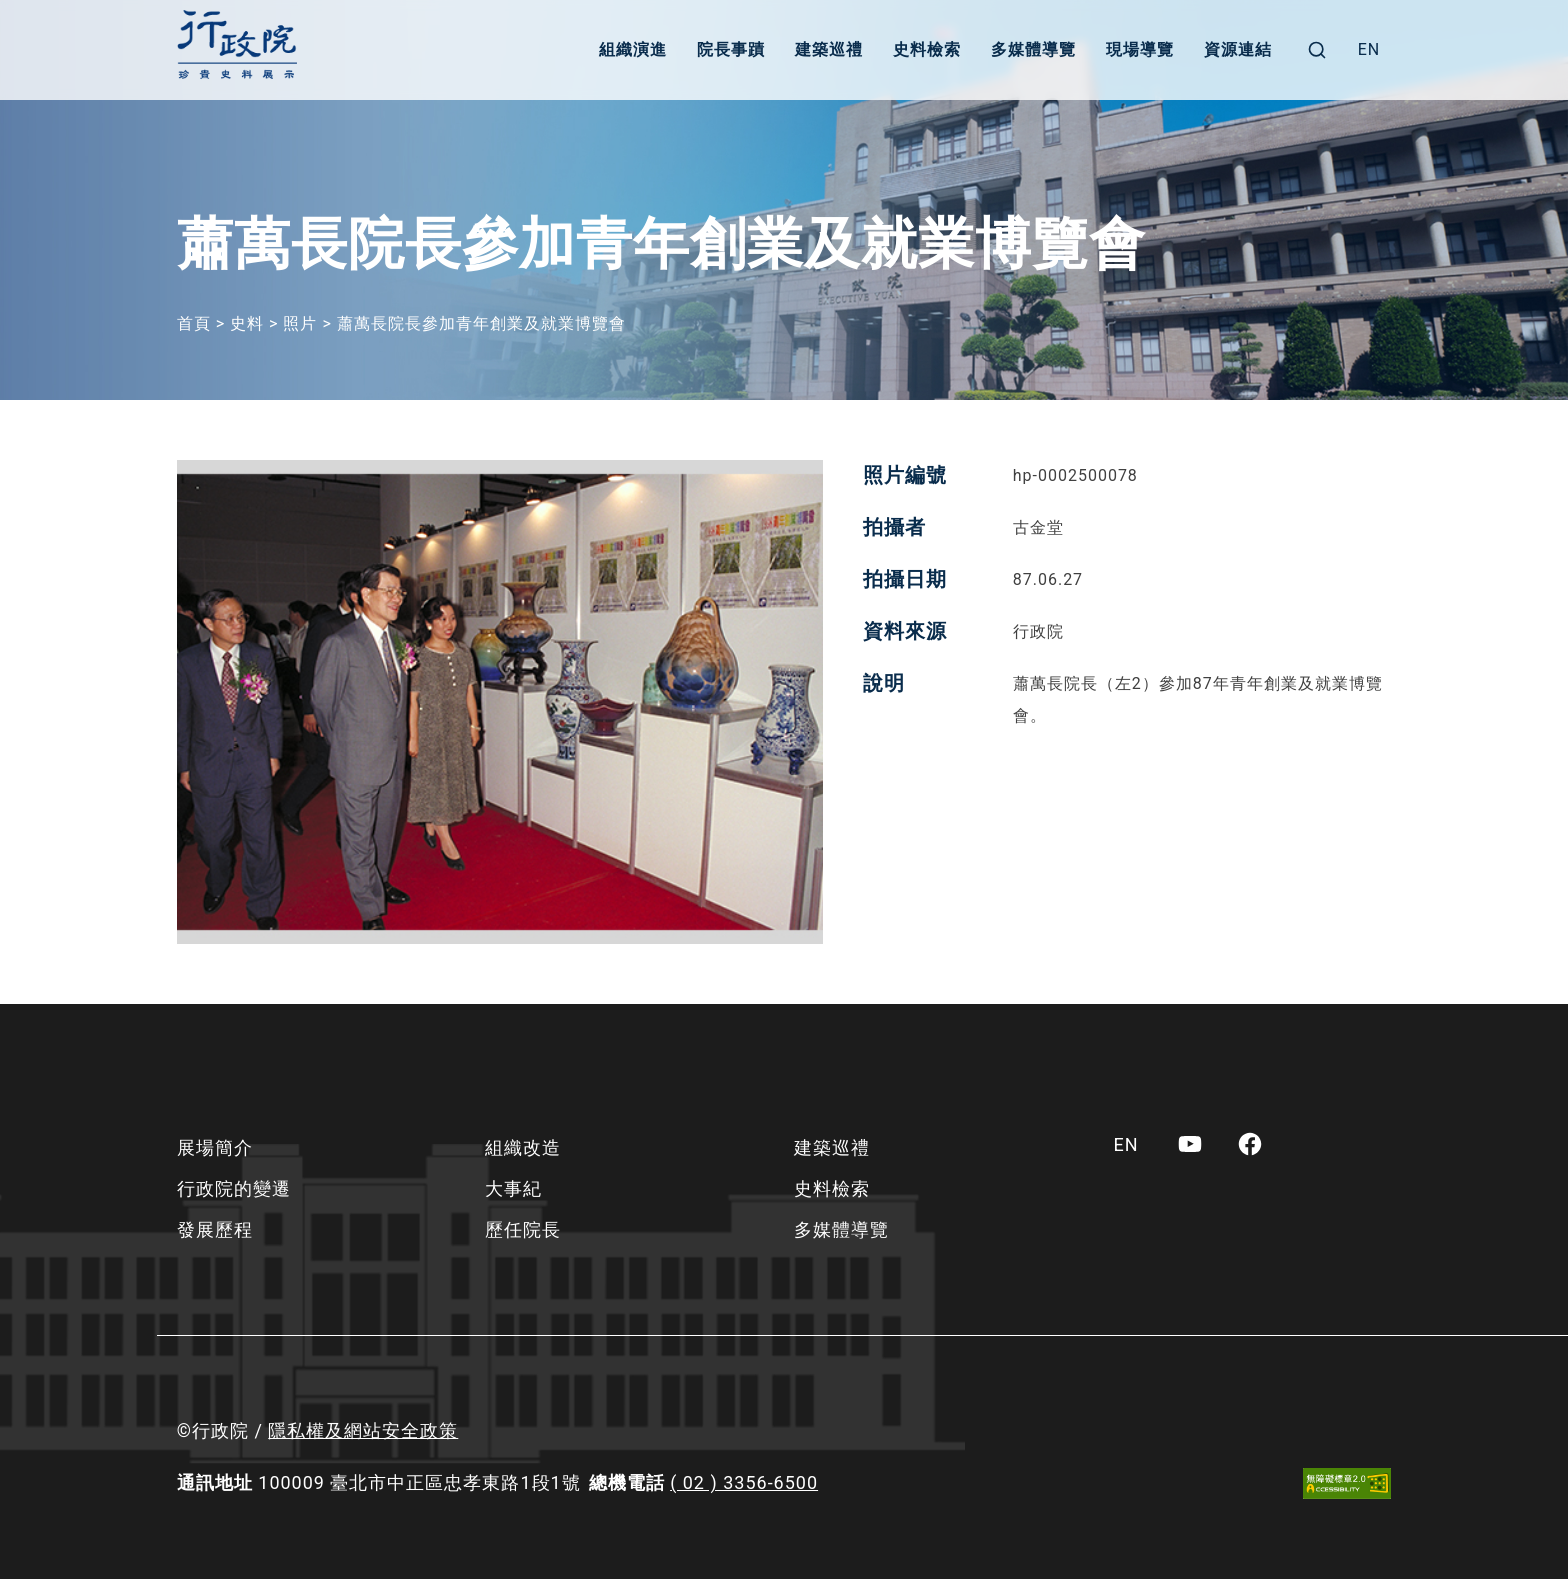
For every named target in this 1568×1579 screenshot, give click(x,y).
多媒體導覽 (1033, 49)
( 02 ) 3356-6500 (744, 1482)
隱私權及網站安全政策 (363, 1430)
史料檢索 (927, 49)
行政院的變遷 (234, 1188)
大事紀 (513, 1188)
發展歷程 (215, 1229)
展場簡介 (215, 1147)
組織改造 (523, 1147)
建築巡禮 (829, 49)
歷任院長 (523, 1229)
